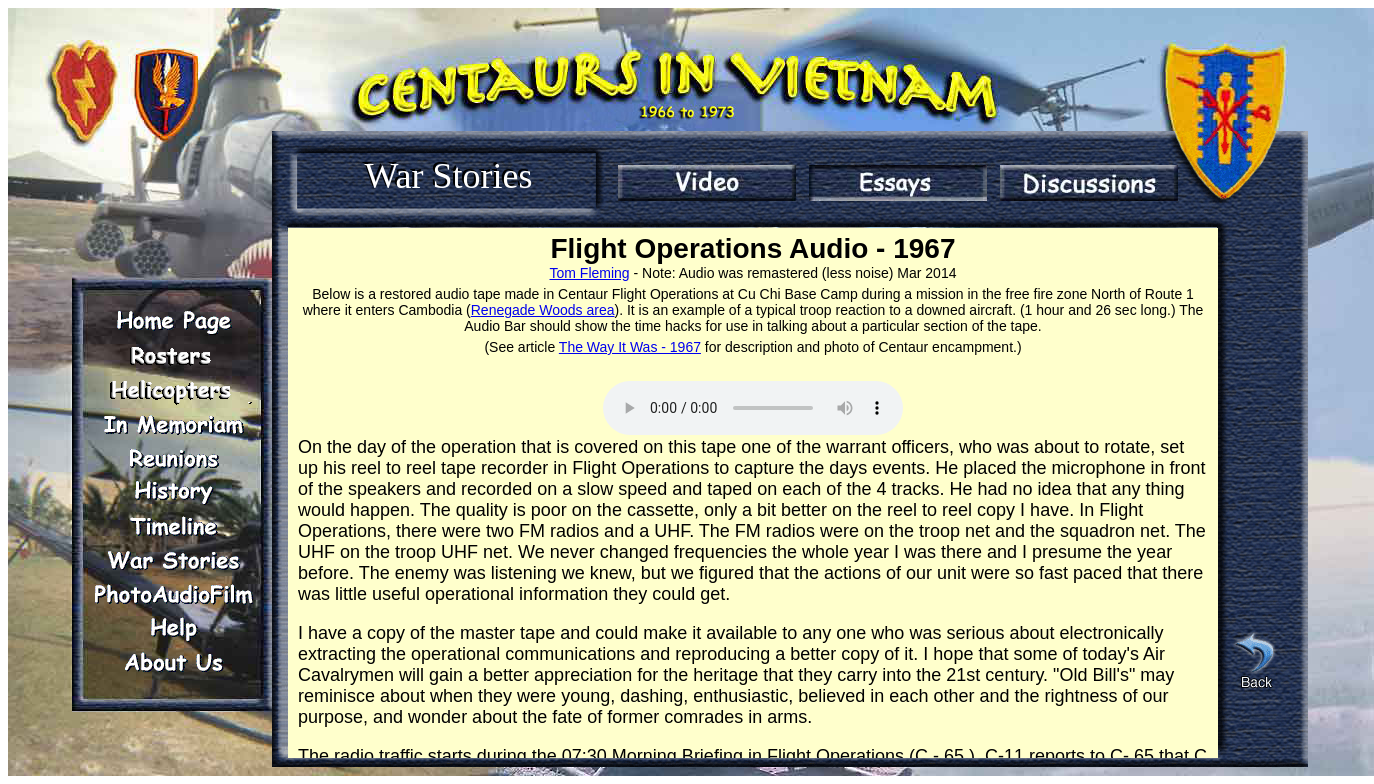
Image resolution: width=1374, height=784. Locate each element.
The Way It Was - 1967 (630, 347)
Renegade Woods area (543, 310)
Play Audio (753, 408)
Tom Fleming (590, 273)
